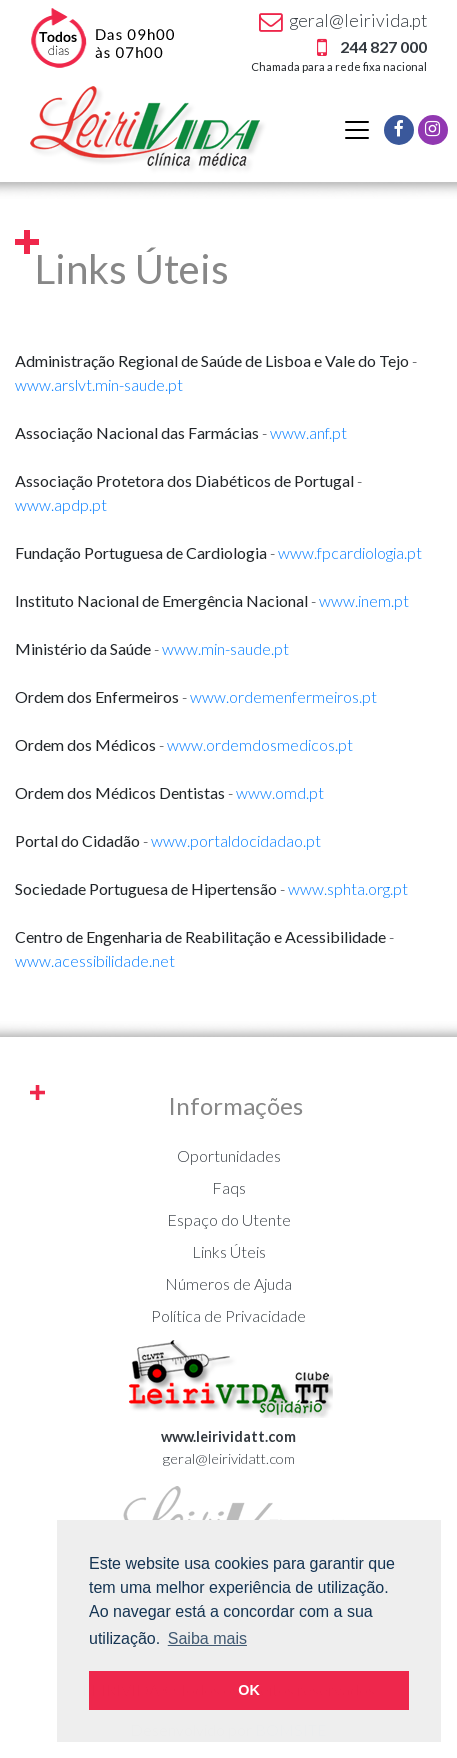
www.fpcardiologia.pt (350, 552)
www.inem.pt (364, 600)
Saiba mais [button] (207, 1638)
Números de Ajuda (228, 1283)
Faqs (229, 1187)
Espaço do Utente (229, 1219)
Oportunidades (229, 1155)
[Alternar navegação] (357, 130)
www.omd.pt (280, 792)
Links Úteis (229, 1251)
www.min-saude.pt (225, 648)
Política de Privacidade (228, 1315)
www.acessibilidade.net (95, 960)
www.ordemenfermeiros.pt (283, 696)
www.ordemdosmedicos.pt (260, 744)
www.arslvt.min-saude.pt (99, 384)
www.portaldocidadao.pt (236, 840)
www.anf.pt (308, 432)
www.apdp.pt (61, 504)
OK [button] (249, 1690)
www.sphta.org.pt (348, 888)
